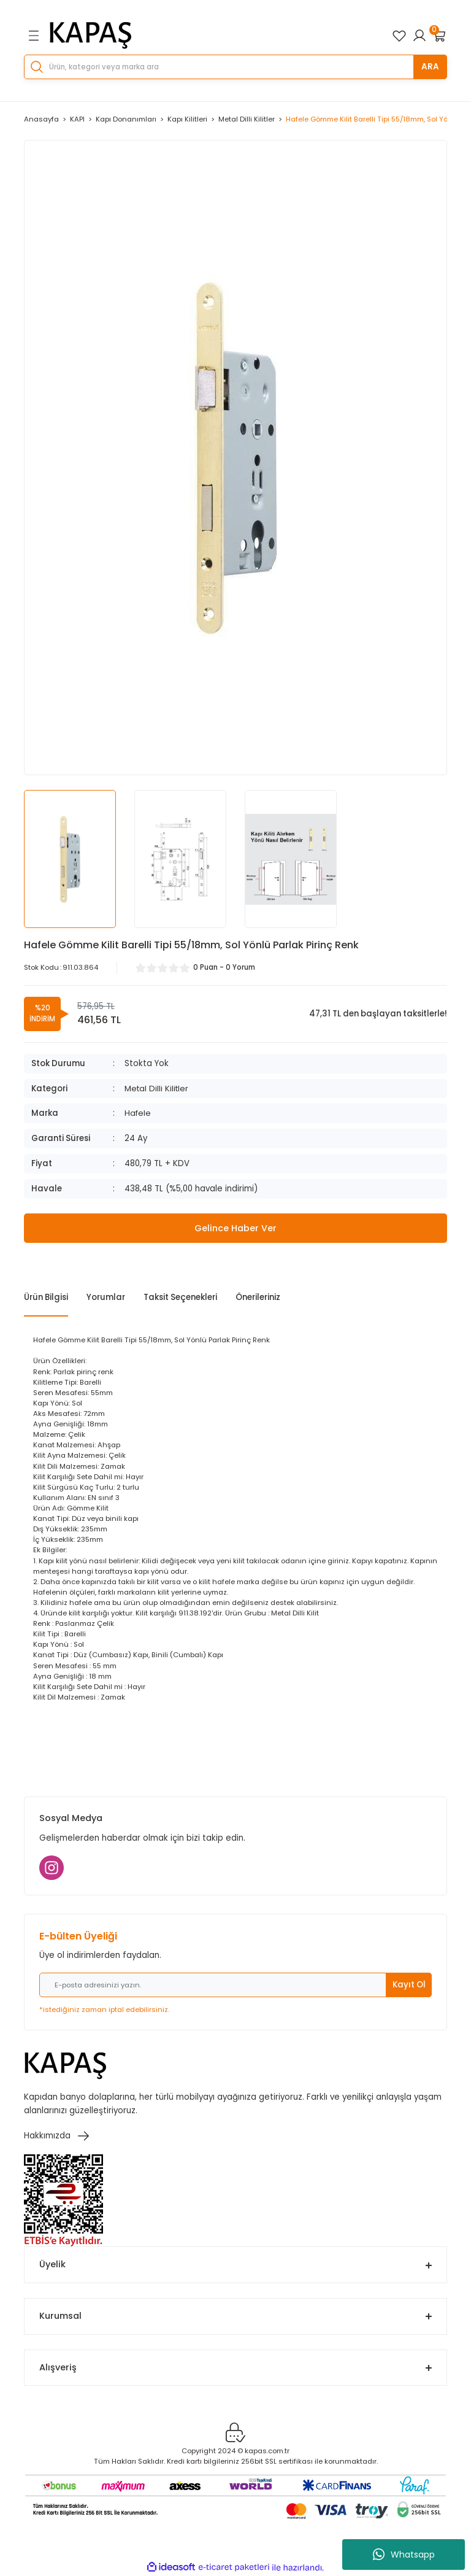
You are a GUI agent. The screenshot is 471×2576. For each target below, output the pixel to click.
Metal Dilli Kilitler (157, 1088)
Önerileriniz (258, 1297)
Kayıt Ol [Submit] (409, 1984)
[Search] (235, 67)
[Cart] (439, 35)
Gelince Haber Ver (235, 1227)
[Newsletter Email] (235, 1985)
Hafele (138, 1113)
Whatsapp (404, 2554)
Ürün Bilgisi (46, 1297)
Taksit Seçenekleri (180, 1297)
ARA (430, 66)
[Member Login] (419, 35)
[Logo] (91, 35)
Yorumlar (105, 1297)
